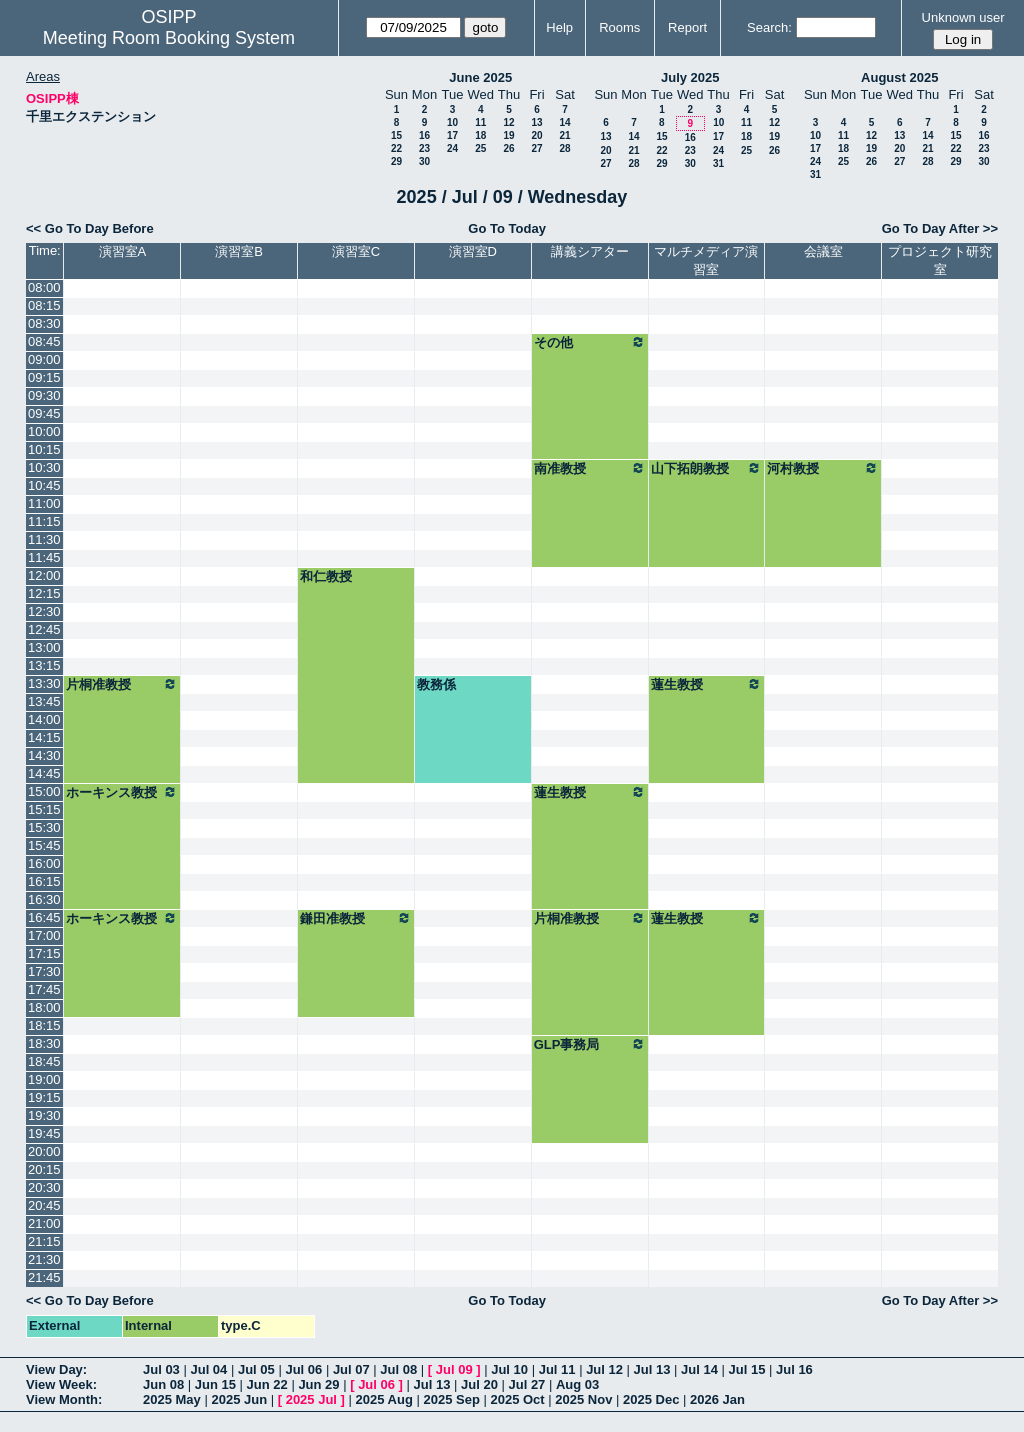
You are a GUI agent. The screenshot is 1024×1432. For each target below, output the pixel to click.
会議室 (823, 251)
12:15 (44, 593)
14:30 (44, 755)
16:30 (44, 899)
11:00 (44, 503)
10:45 (44, 485)
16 (424, 135)
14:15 (44, 737)
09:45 (44, 413)
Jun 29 (318, 1384)
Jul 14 (699, 1369)
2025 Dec (651, 1399)
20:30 (44, 1187)
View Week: (61, 1384)
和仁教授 (326, 576)
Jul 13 (652, 1369)
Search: (769, 27)
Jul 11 (557, 1369)
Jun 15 (215, 1384)
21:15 (44, 1241)
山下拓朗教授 (707, 468)
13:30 (44, 683)
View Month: (64, 1399)
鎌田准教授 (356, 918)
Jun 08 (163, 1384)
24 (452, 148)
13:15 (44, 665)
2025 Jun (239, 1399)
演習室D (473, 251)
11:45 (44, 557)
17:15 (44, 953)
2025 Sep (451, 1399)
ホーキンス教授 (122, 792)
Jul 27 (527, 1384)
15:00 (44, 791)
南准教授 (590, 468)
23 (424, 148)
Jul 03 (161, 1369)
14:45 (44, 773)
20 (536, 135)
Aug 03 (577, 1384)
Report (687, 27)
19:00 (44, 1079)
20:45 (44, 1205)
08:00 (44, 287)
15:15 (44, 809)
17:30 (44, 971)
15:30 (44, 827)
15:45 (44, 845)
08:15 (44, 305)
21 (564, 135)
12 (508, 122)
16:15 (44, 881)
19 (508, 135)
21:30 (44, 1259)
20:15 (44, 1169)
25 (480, 148)
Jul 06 (303, 1369)
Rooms (619, 27)
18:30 (44, 1043)
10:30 (44, 467)
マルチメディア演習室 (706, 260)
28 (564, 148)
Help (559, 27)
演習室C (356, 251)
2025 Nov (583, 1399)
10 (452, 122)
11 (480, 122)
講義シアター (590, 251)
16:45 (44, 917)
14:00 (44, 719)
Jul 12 (604, 1369)
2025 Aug (384, 1399)
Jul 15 (747, 1369)
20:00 (44, 1151)
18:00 (44, 1007)
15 (396, 135)
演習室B (239, 251)
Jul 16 (794, 1369)
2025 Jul (311, 1399)
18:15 (44, 1025)
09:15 (44, 377)
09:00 (44, 359)
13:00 (44, 647)
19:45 (44, 1133)
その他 (590, 342)
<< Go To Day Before (90, 228)
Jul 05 (256, 1369)
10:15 (44, 449)
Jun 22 (267, 1384)
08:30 (44, 323)
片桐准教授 (122, 684)
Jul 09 (454, 1369)
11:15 (44, 521)
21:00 (44, 1223)
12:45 (44, 629)
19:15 (44, 1097)
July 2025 (690, 77)
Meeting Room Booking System (169, 38)
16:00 (44, 863)
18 (480, 135)
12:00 (44, 575)
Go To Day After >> (940, 228)
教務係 (436, 684)
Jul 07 (351, 1369)
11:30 (44, 539)
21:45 (44, 1277)
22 (396, 148)
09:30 (44, 395)
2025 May (172, 1399)
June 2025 (480, 77)
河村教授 (823, 468)
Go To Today (507, 228)
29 (396, 161)
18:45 (44, 1061)
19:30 (44, 1115)
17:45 (44, 989)
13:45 (44, 701)
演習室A (123, 251)
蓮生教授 (707, 684)
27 (536, 148)
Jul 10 (509, 1369)
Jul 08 (398, 1369)
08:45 (44, 341)
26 (508, 148)
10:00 (44, 431)
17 (452, 135)
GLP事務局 (590, 1044)
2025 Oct (517, 1399)
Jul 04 (208, 1369)
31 (718, 163)
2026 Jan (717, 1399)
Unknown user (963, 17)
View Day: (56, 1369)
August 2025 (899, 77)
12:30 (44, 611)
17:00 (44, 935)
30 (424, 161)
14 (564, 122)
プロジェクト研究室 (940, 260)
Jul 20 (479, 1384)
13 (536, 122)
